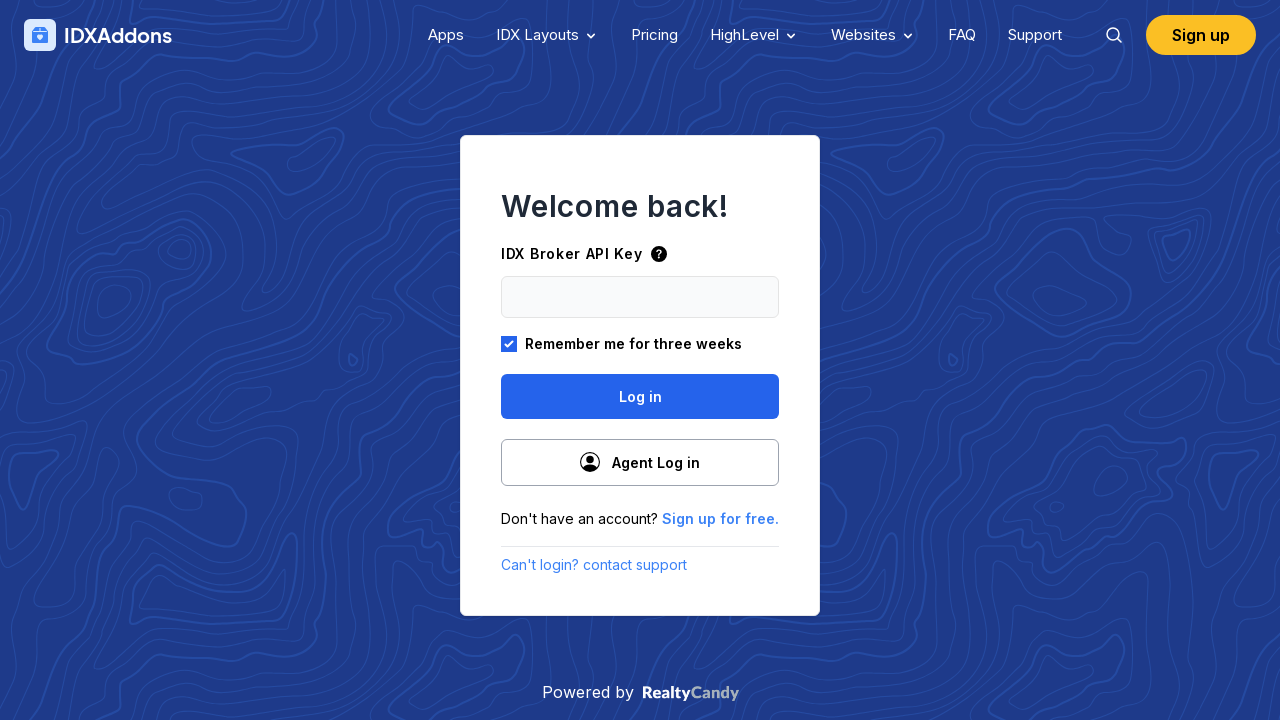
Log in (640, 396)
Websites (873, 34)
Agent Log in (640, 462)
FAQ (962, 34)
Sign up (1201, 35)
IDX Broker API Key (584, 253)
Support (1035, 34)
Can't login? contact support (594, 564)
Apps (446, 34)
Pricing (654, 34)
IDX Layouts (547, 34)
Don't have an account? (640, 518)
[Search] (1114, 35)
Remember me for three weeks (633, 343)
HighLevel (754, 34)
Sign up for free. (720, 518)
